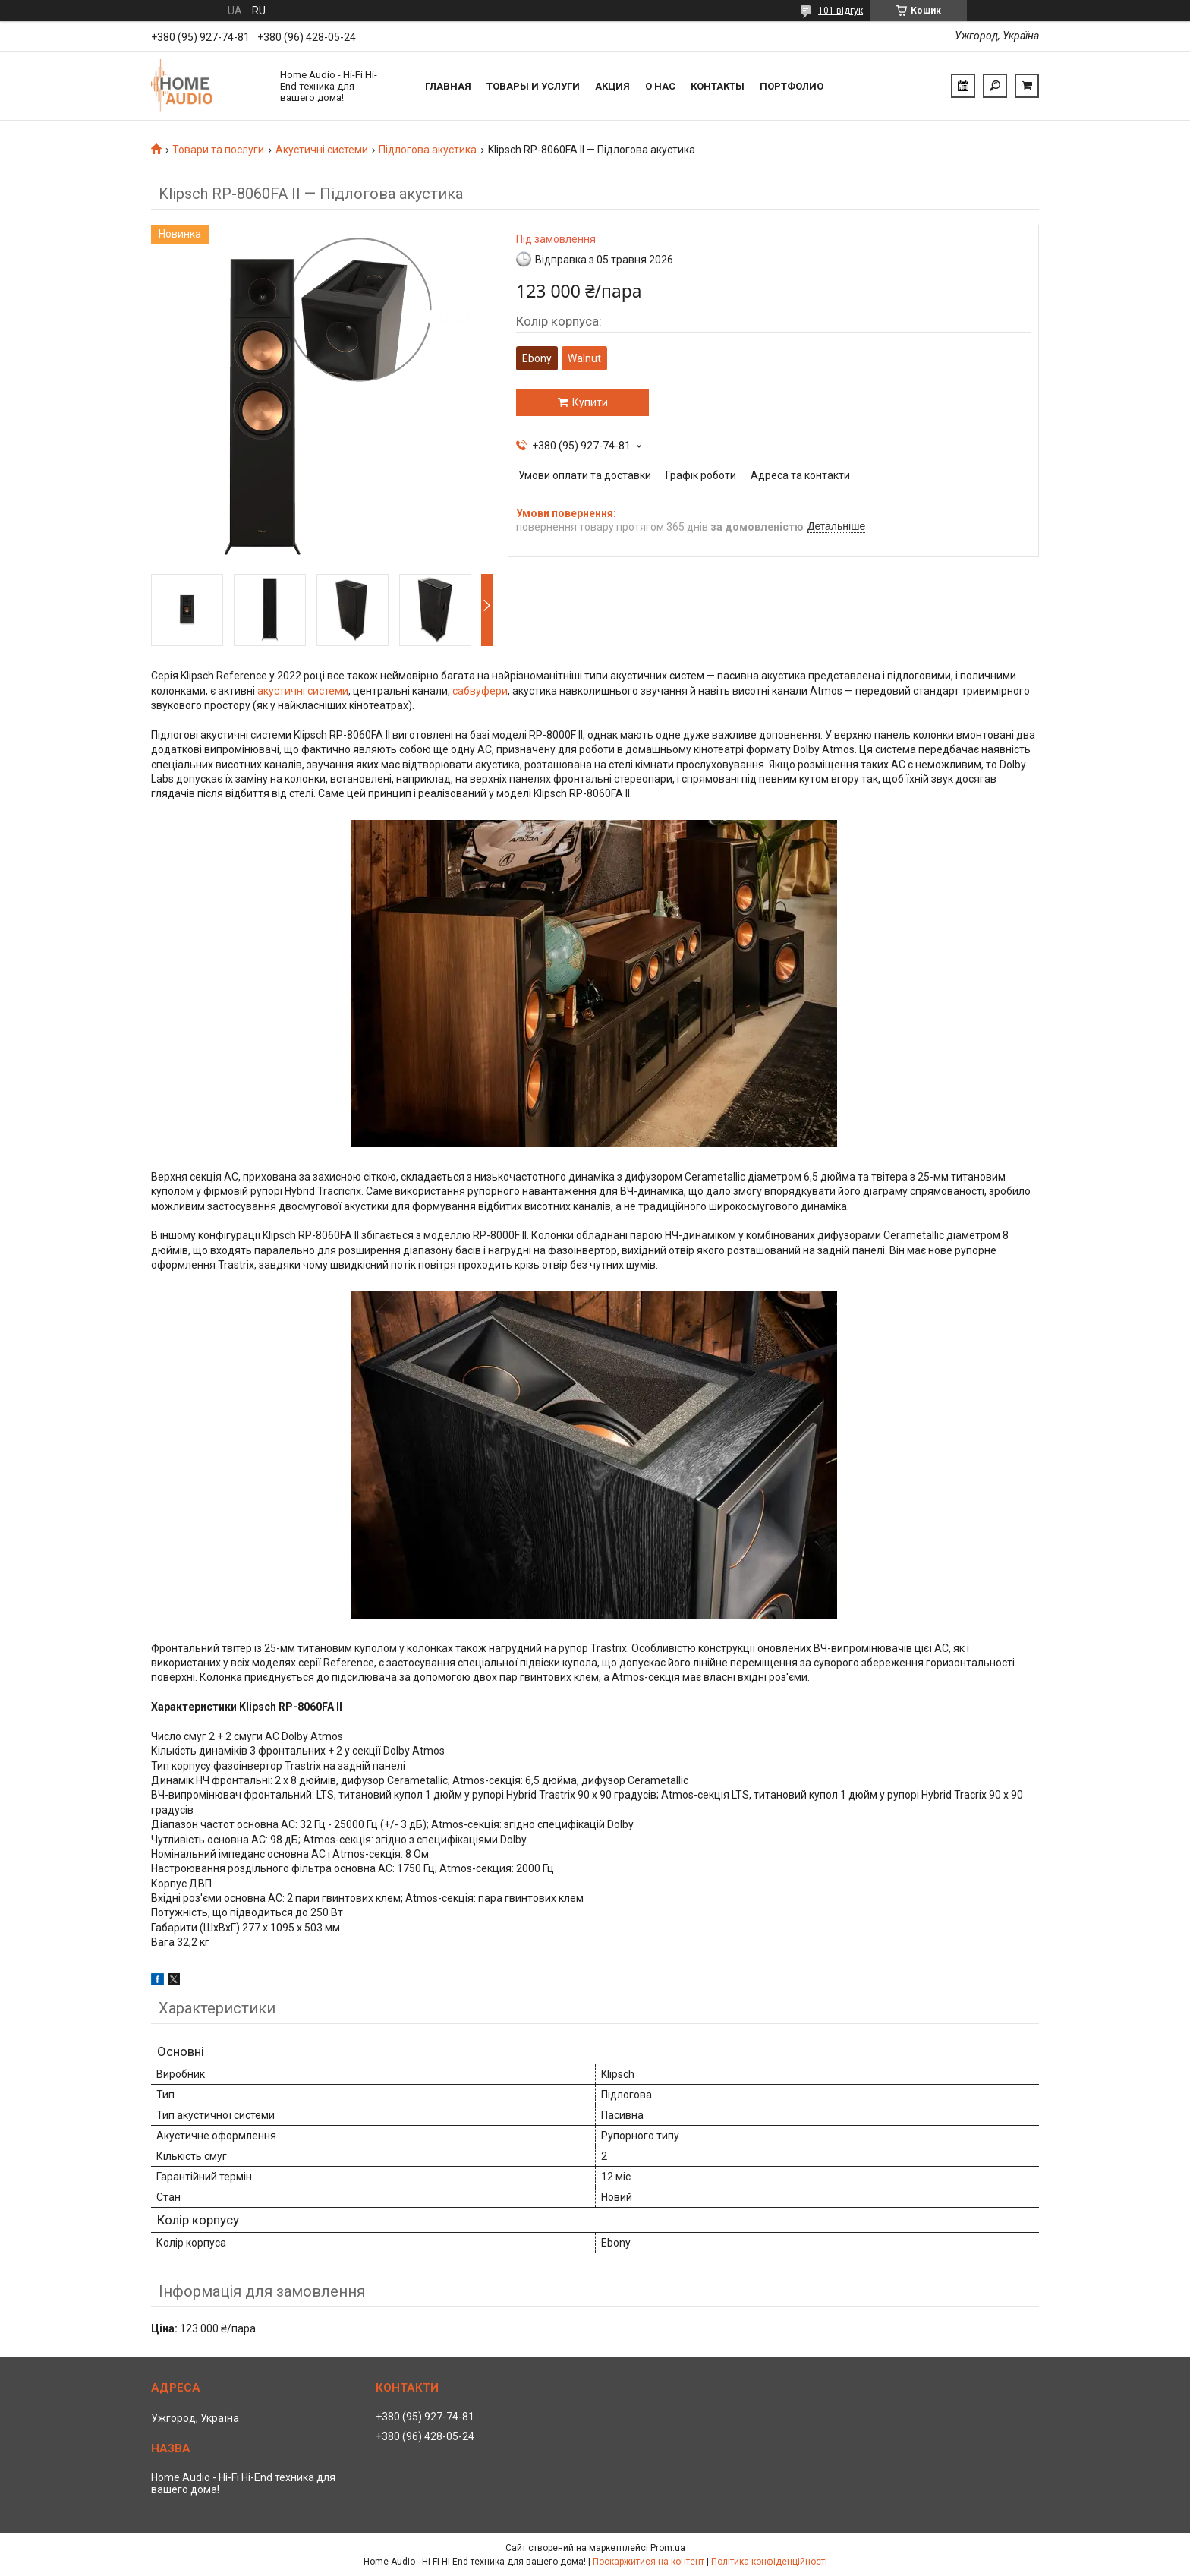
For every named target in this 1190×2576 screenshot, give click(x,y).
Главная (448, 86)
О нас (660, 86)
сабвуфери (480, 691)
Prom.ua (667, 2548)
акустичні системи (302, 691)
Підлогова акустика (428, 149)
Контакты (718, 86)
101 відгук (840, 10)
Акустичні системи (321, 149)
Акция (612, 86)
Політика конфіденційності (769, 2561)
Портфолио (791, 86)
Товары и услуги (533, 86)
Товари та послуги (218, 149)
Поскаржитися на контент (648, 2561)
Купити (590, 402)
